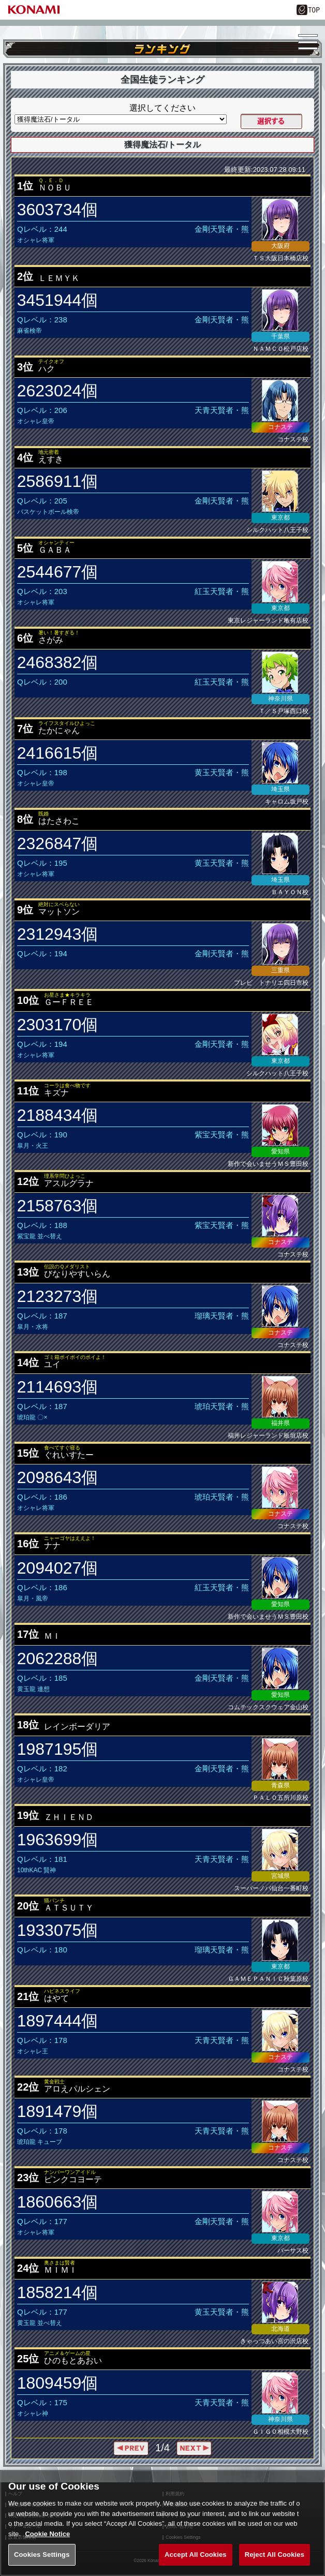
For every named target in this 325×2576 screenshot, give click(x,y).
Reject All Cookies (274, 2564)
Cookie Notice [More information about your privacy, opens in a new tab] (47, 2543)
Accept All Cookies (196, 2564)
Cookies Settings (42, 2564)
